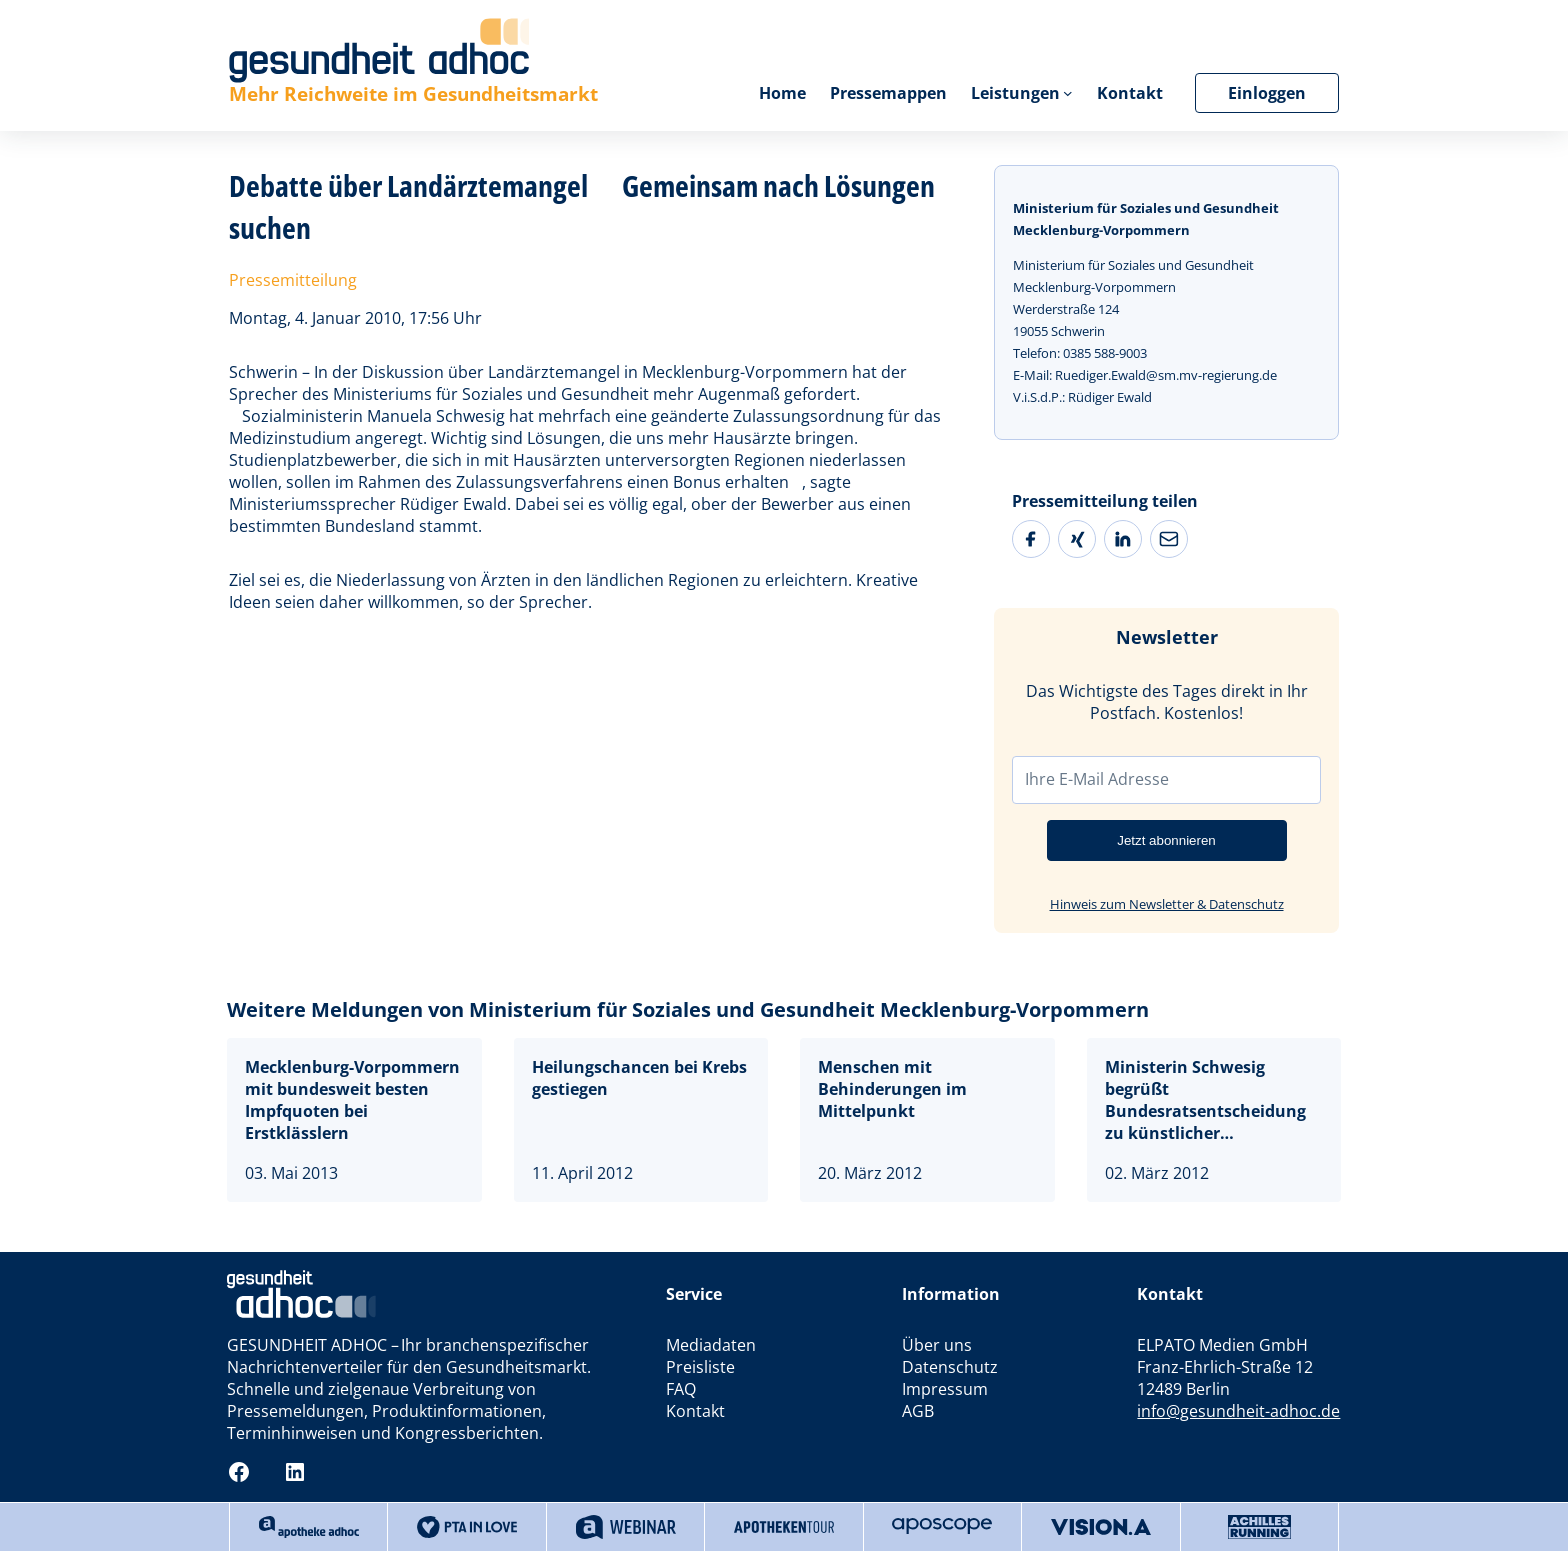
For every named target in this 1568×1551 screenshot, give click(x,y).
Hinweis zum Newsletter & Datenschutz (1167, 904)
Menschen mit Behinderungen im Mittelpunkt (892, 1089)
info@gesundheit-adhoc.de (1238, 1411)
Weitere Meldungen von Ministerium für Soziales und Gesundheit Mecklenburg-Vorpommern (688, 1009)
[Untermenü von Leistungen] (1068, 93)
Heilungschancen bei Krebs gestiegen (639, 1078)
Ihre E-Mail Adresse (1097, 779)
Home (781, 93)
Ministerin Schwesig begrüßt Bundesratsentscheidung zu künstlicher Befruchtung (1205, 1100)
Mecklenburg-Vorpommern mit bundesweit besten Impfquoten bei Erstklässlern (352, 1100)
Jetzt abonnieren (1166, 840)
